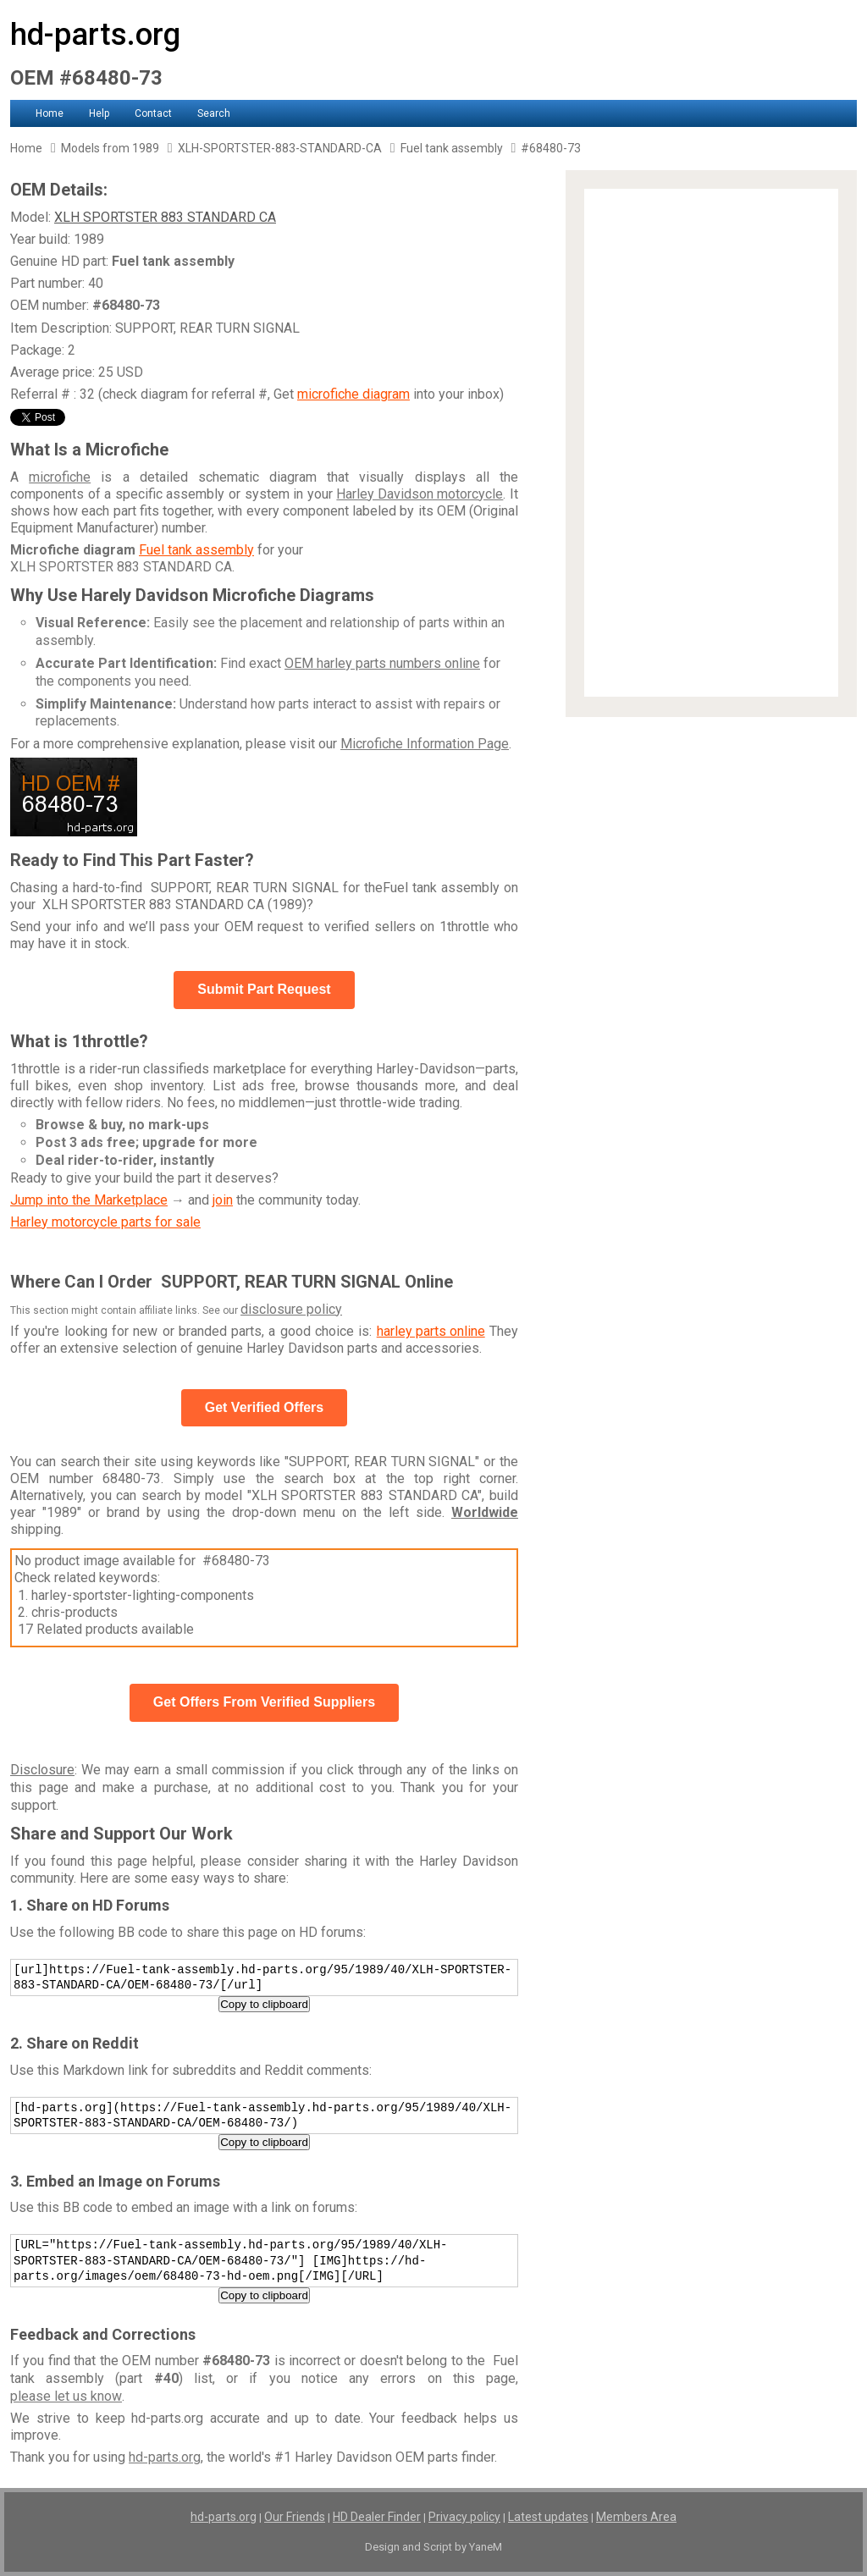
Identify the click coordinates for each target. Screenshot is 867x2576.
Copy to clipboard (264, 2004)
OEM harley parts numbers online (382, 663)
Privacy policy (464, 2517)
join (223, 1200)
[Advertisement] (711, 443)
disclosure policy (291, 1309)
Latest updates (548, 2517)
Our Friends (294, 2517)
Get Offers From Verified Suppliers (264, 1702)
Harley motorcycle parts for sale (105, 1222)
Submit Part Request (263, 989)
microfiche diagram (353, 394)
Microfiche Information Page (424, 744)
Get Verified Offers (264, 1407)
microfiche (60, 477)
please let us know (66, 2396)
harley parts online (431, 1331)
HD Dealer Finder (377, 2517)
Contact (153, 113)
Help (99, 113)
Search (213, 113)
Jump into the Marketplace (89, 1200)
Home (50, 113)
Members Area (636, 2517)
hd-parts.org (95, 34)
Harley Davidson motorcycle (419, 494)
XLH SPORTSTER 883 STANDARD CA (165, 217)
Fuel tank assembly (196, 550)
